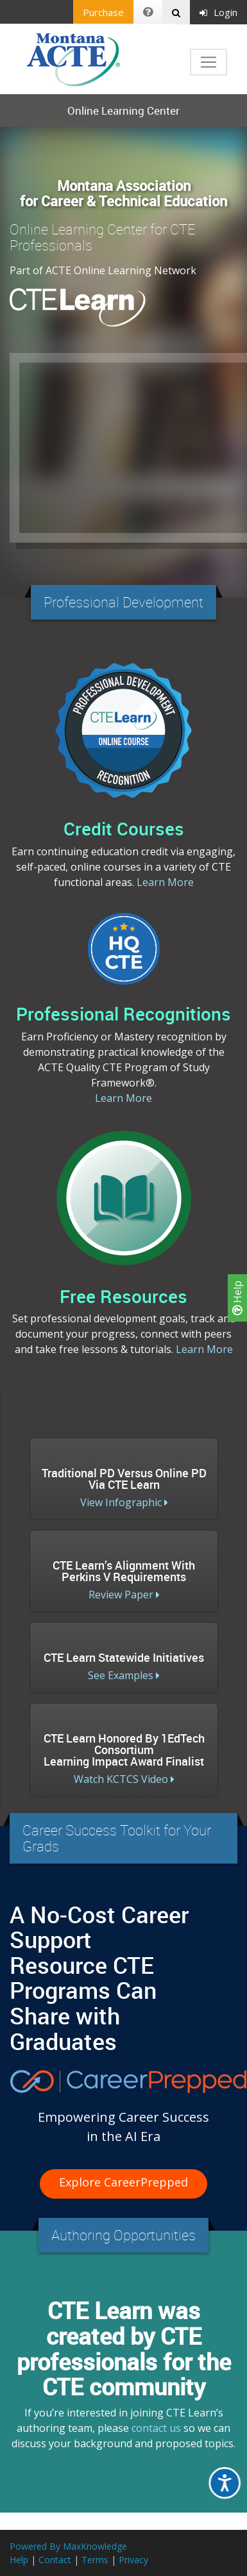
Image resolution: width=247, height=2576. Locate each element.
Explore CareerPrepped (123, 2182)
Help (237, 1298)
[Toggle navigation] (208, 62)
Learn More (165, 882)
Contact (54, 2560)
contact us (156, 2428)
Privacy (133, 2560)
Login (218, 12)
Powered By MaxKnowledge (68, 2546)
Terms (94, 2560)
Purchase (103, 12)
